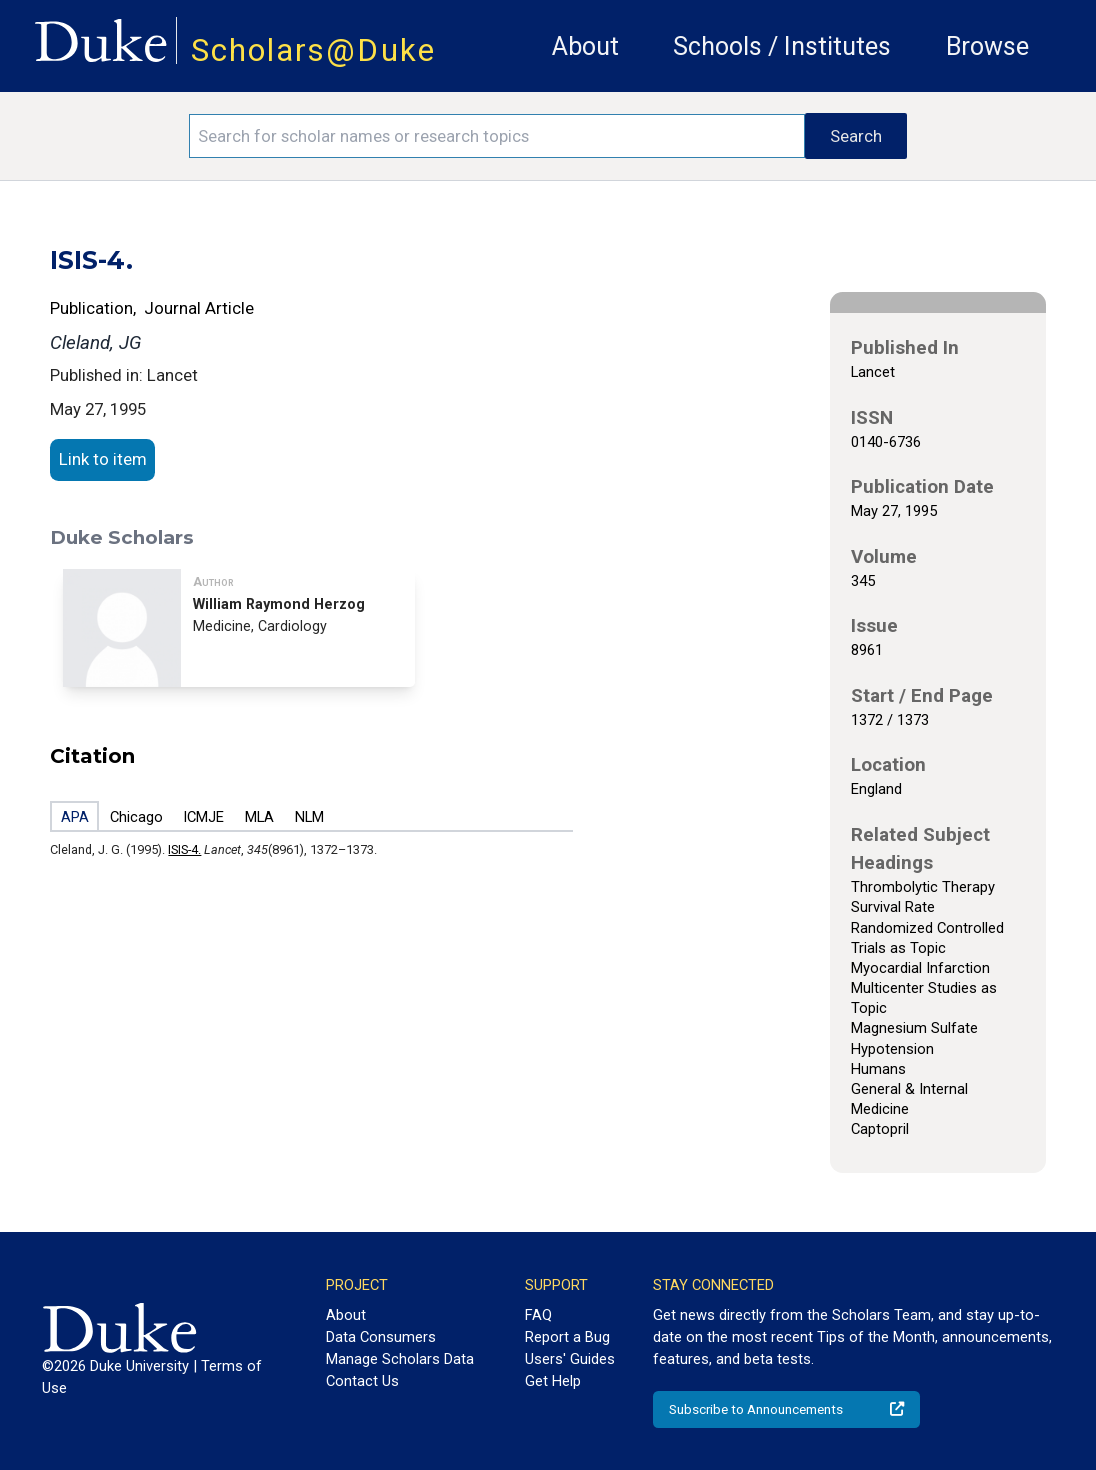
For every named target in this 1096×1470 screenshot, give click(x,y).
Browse (987, 46)
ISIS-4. (184, 849)
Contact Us (362, 1381)
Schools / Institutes (782, 46)
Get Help (553, 1381)
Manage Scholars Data (400, 1359)
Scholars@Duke (313, 50)
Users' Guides (570, 1359)
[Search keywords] (497, 136)
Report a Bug (567, 1337)
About (585, 46)
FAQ (538, 1315)
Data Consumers (381, 1337)
